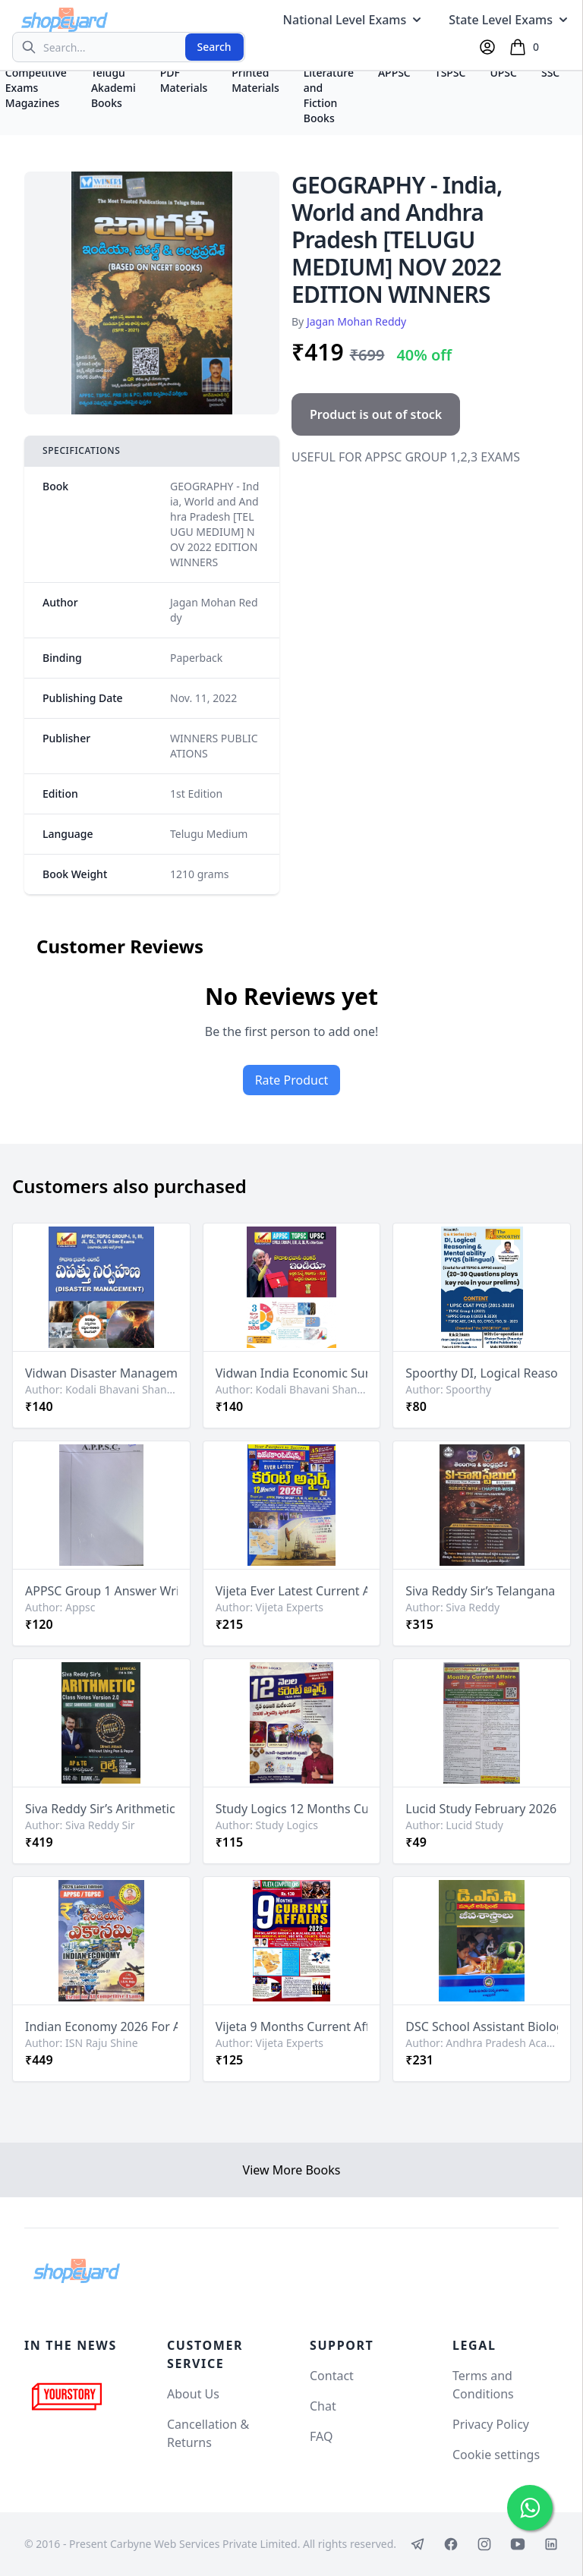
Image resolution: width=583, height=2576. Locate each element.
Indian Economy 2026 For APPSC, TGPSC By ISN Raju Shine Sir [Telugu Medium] (101, 2026)
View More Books (292, 2170)
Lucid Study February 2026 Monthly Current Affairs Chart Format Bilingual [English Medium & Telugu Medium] (481, 1808)
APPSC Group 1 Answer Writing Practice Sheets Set (101, 1590)
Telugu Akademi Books (113, 87)
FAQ (321, 2436)
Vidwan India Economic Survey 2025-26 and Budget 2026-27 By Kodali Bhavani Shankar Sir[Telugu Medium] (292, 1373)
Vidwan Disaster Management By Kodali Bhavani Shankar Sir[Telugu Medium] (101, 1373)
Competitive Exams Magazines (36, 87)
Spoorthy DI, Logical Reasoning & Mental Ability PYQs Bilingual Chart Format (481, 1373)
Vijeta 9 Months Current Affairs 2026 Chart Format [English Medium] (292, 2026)
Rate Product (292, 1080)
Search (214, 46)
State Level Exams (510, 19)
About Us (193, 2393)
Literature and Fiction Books (329, 95)
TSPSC (450, 72)
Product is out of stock (376, 414)
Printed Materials (255, 80)
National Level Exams (354, 19)
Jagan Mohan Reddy (356, 321)
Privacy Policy (490, 2424)
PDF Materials (184, 80)
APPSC (394, 72)
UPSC (503, 72)
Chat (323, 2406)
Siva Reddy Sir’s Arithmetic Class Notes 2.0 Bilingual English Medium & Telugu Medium (101, 1808)
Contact (332, 2375)
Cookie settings (496, 2454)
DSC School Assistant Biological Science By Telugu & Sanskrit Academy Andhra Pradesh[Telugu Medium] (481, 2026)
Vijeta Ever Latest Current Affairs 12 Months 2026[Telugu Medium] (292, 1590)
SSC (550, 72)
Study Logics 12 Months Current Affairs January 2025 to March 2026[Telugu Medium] (292, 1808)
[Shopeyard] (76, 2271)
